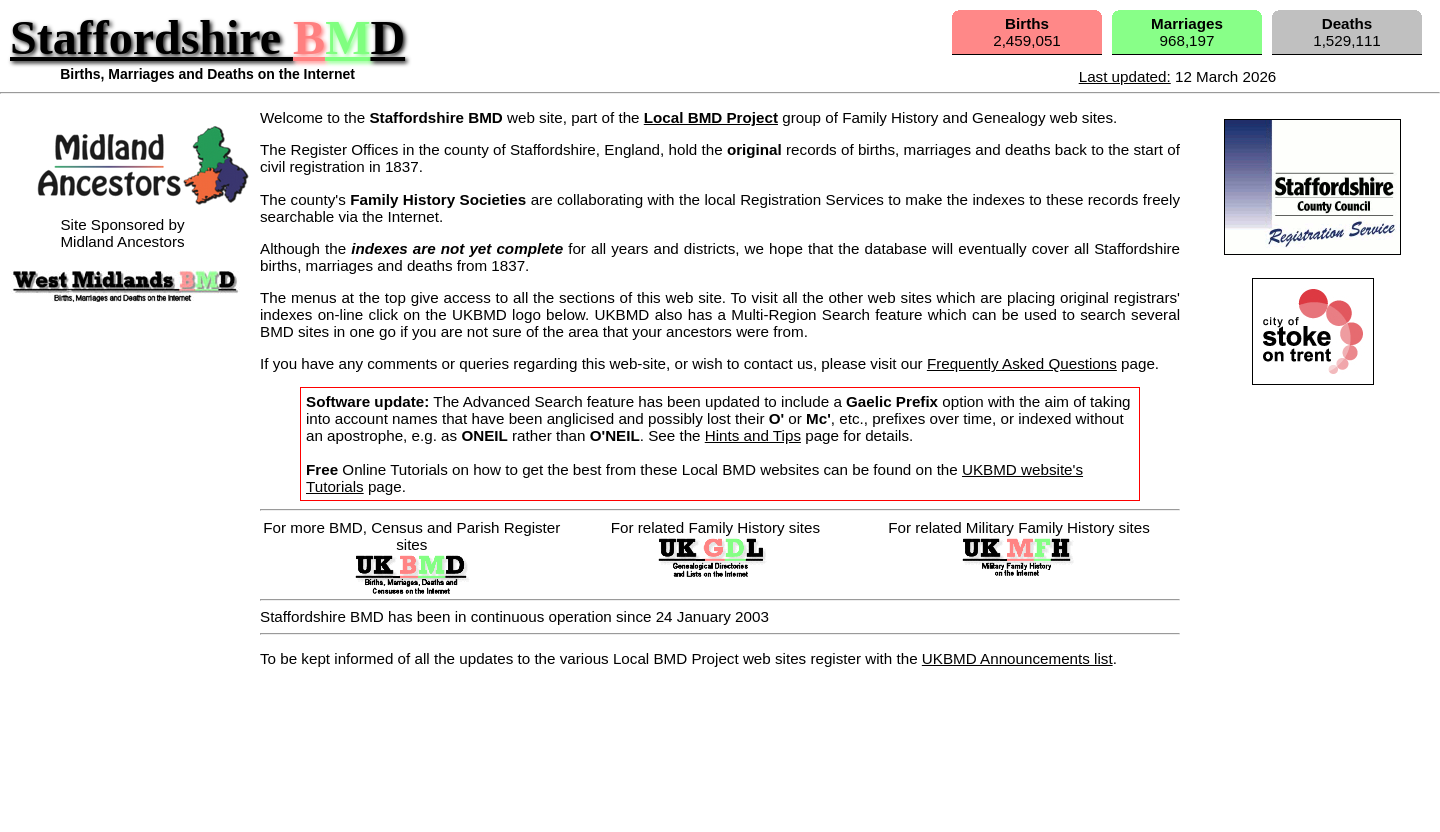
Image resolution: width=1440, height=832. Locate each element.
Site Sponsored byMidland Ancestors (138, 224)
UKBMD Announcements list (1017, 658)
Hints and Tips (753, 435)
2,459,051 (1027, 32)
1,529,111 (1347, 32)
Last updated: (1125, 76)
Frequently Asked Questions (1022, 363)
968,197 (1187, 32)
